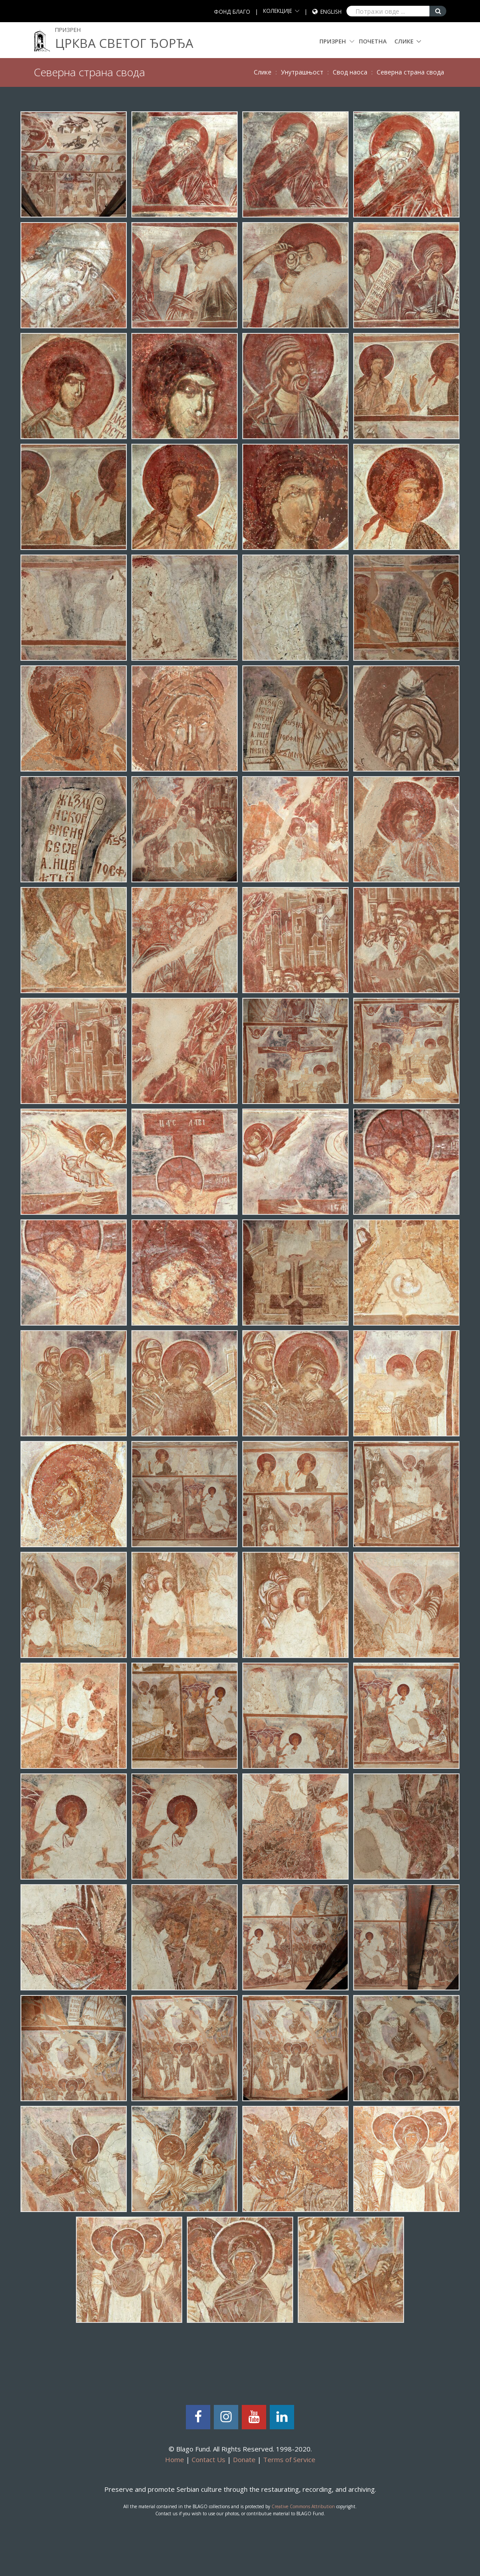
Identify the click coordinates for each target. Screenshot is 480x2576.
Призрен (336, 41)
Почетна (373, 41)
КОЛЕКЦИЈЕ (277, 11)
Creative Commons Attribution (303, 2506)
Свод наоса (350, 72)
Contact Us (208, 2459)
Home (174, 2459)
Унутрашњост (302, 72)
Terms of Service (289, 2459)
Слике (403, 41)
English (331, 12)
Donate (244, 2459)
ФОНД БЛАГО (232, 12)
